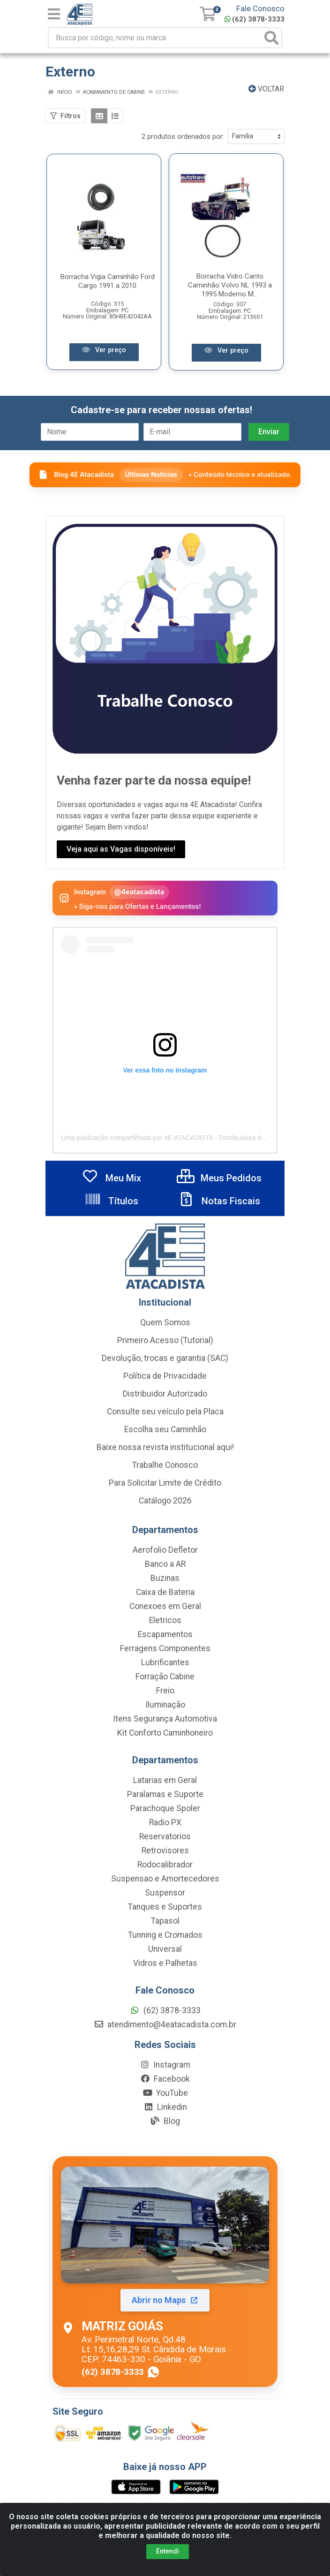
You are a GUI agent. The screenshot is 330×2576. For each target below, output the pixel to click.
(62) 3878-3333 (255, 19)
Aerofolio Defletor (165, 1551)
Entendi (167, 2551)
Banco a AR (165, 1565)
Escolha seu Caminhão (165, 1430)
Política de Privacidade (165, 1377)
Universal (165, 1950)
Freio (165, 1691)
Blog (165, 2122)
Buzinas (165, 1579)
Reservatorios (165, 1837)
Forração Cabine (165, 1677)
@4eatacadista (139, 893)
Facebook (165, 2080)
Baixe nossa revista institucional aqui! (165, 1448)
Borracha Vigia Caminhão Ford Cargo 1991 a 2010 (107, 281)
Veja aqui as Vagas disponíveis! (121, 850)
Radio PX (165, 1823)
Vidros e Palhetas (165, 1964)
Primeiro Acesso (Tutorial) (165, 1341)
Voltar (266, 88)
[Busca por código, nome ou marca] (155, 37)
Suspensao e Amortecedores (165, 1879)
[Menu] (53, 14)
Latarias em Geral (165, 1781)
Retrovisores (165, 1851)
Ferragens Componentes (165, 1649)
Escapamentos (165, 1635)
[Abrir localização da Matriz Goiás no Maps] (165, 2272)
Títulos (111, 1202)
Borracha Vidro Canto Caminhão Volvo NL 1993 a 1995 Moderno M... (230, 285)
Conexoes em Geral (165, 1607)
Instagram (165, 2065)
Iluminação (165, 1705)
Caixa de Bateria (165, 1593)
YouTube (165, 2094)
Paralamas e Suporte (165, 1795)
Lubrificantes (165, 1663)
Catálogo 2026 (165, 1501)
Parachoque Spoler (165, 1809)
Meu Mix (111, 1179)
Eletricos (165, 1621)
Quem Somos (165, 1323)
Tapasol (165, 1921)
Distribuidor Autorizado (165, 1394)
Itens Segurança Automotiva (165, 1719)
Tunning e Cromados (165, 1936)
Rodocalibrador (165, 1865)
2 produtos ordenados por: (183, 136)
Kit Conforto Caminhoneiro (165, 1733)
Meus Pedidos (219, 1179)
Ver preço (103, 349)
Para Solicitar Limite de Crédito (165, 1483)
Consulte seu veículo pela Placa (165, 1412)
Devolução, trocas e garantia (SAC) (165, 1359)
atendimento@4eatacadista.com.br (165, 2025)
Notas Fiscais (219, 1202)
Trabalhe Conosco (165, 1466)
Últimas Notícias (151, 475)
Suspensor (165, 1893)
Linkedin (165, 2108)
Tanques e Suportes (165, 1907)
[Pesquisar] (271, 37)
